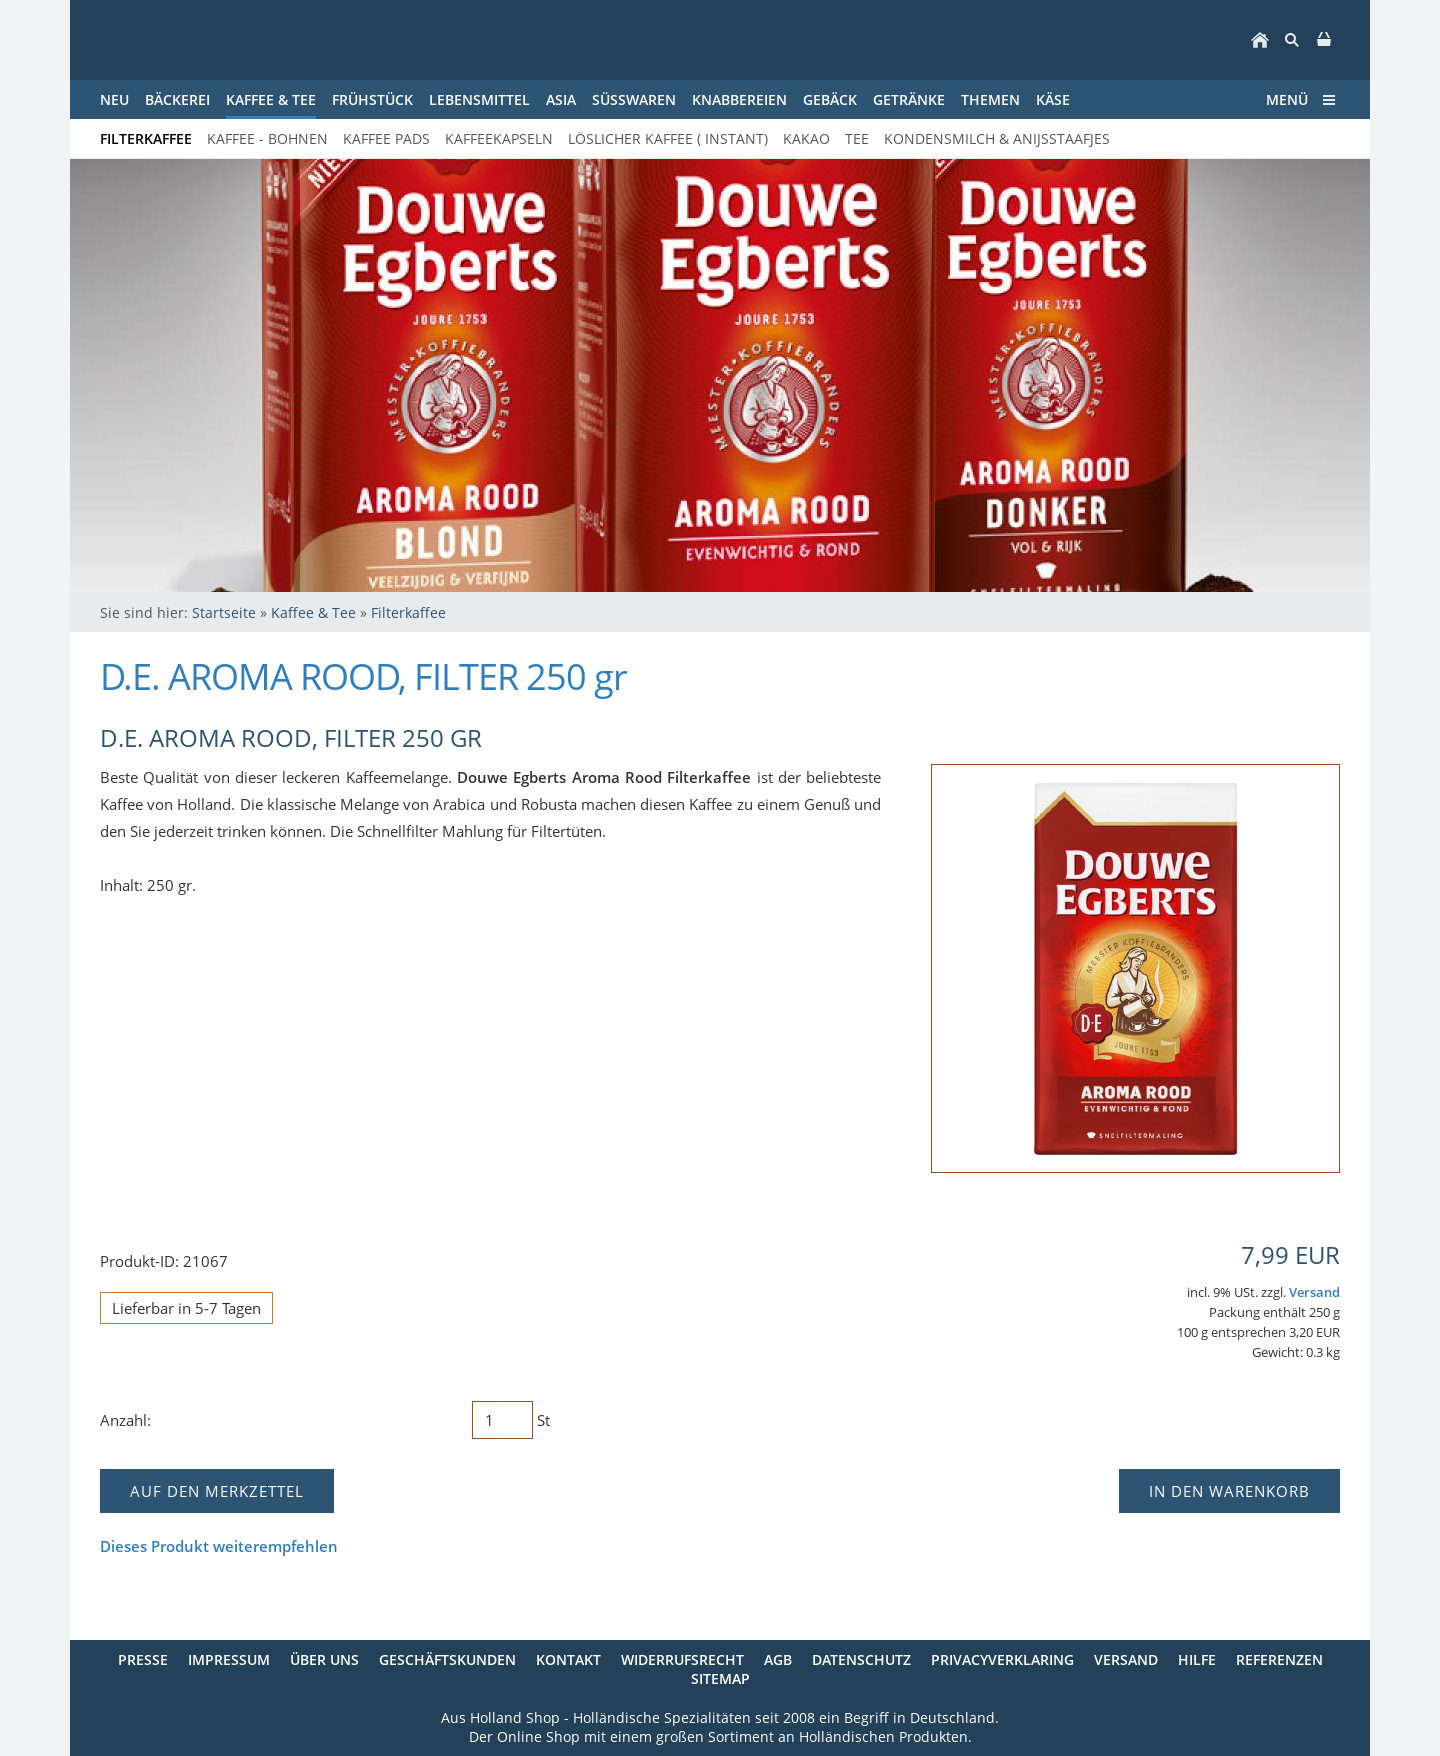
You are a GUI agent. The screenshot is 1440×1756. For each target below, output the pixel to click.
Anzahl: (125, 1420)
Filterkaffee (408, 612)
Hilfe (1197, 1659)
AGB (778, 1659)
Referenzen (1279, 1659)
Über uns (324, 1659)
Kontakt (568, 1659)
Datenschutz (861, 1659)
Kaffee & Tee (313, 612)
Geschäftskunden (447, 1659)
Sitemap (720, 1678)
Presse (143, 1659)
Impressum (229, 1659)
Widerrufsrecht (682, 1659)
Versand (1314, 1292)
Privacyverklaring (1002, 1659)
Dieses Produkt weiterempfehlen (219, 1546)
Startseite (224, 612)
